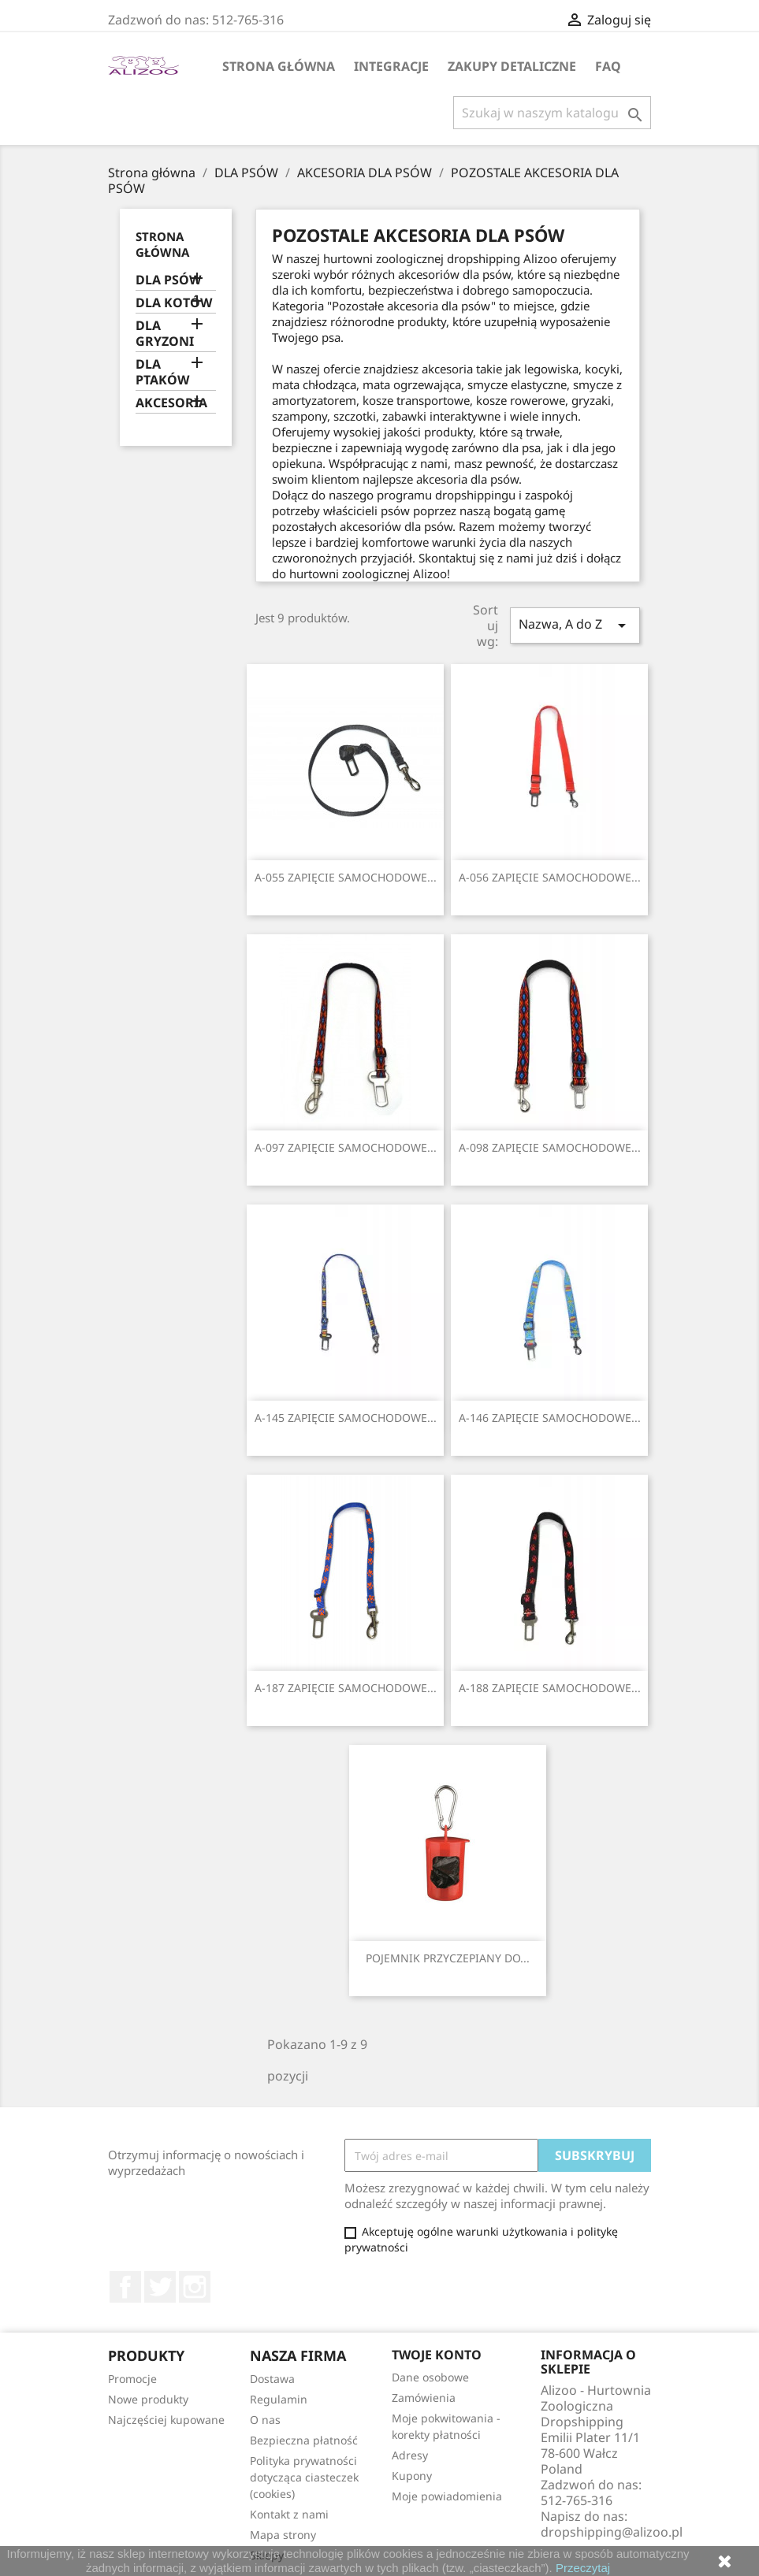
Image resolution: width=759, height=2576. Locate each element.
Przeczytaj (583, 2567)
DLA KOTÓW (174, 303)
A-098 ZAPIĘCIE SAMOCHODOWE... (550, 1147)
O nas (265, 2419)
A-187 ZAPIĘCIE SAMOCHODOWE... (346, 1687)
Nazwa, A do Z (575, 625)
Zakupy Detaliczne (512, 66)
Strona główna (278, 66)
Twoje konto (437, 2354)
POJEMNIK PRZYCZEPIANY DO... (448, 1958)
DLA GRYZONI (165, 333)
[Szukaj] (552, 112)
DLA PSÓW (168, 280)
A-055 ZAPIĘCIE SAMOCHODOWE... (346, 877)
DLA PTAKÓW (162, 372)
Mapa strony (283, 2534)
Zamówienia (424, 2397)
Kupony (412, 2475)
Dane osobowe (430, 2377)
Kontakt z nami (289, 2514)
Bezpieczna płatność (304, 2440)
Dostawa (272, 2378)
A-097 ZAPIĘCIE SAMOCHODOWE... (346, 1147)
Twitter (160, 2287)
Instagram (194, 2287)
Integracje (391, 66)
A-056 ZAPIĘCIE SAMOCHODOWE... (550, 877)
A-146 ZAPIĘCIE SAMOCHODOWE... (550, 1417)
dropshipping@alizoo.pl (612, 2532)
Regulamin (278, 2399)
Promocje (132, 2378)
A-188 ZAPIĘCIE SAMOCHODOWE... (550, 1687)
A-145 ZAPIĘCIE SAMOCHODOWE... (346, 1417)
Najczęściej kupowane (166, 2419)
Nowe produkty (148, 2399)
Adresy (410, 2455)
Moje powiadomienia (447, 2496)
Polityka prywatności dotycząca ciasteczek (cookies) (304, 2477)
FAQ (608, 66)
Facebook (125, 2287)
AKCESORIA (171, 403)
